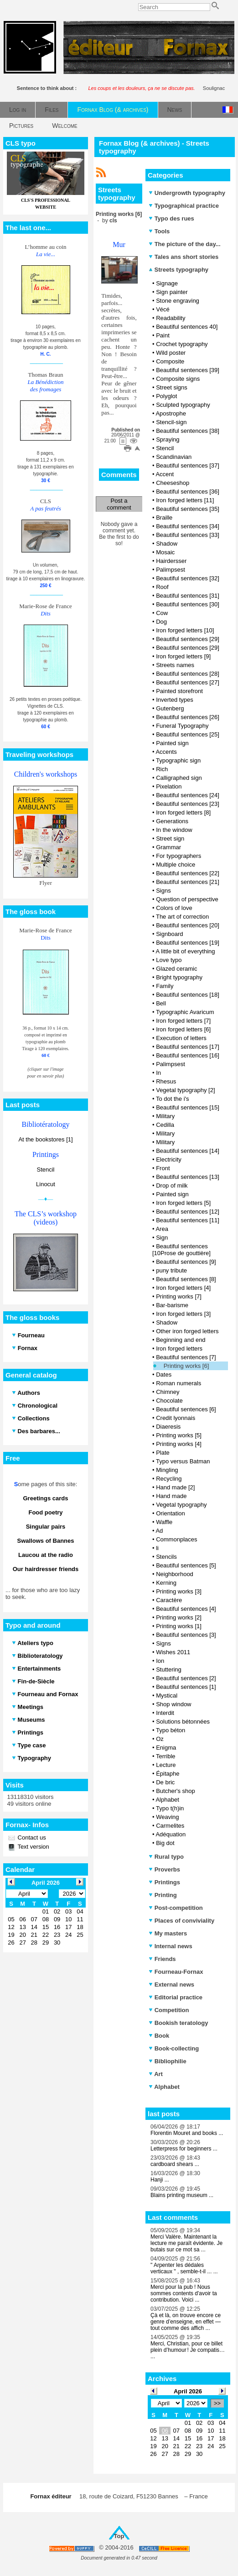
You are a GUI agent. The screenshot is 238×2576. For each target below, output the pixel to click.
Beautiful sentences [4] (186, 1608)
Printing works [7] (179, 1296)
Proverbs (164, 1869)
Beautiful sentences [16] (187, 1055)
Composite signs (178, 378)
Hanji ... (159, 2179)
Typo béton (170, 1730)
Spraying (167, 439)
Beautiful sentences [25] (187, 734)
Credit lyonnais (175, 1417)
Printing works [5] (179, 1435)
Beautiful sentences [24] (187, 795)
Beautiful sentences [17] (187, 1046)
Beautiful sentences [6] (186, 1409)
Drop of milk (171, 1185)
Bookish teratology (178, 2022)
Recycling (168, 1478)
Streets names (175, 665)
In (158, 1072)
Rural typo (166, 1856)
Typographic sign (178, 760)
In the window (174, 829)
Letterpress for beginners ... (183, 2148)
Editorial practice (175, 1997)
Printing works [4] (179, 1443)
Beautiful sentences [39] (187, 370)
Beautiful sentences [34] (187, 526)
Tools (159, 231)
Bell (161, 1003)
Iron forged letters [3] (183, 1313)
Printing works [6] (186, 1365)
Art (156, 2074)
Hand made (171, 1496)
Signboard (169, 934)
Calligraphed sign (179, 777)
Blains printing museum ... (181, 2195)
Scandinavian (173, 456)
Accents (165, 751)
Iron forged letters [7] (183, 1020)
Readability (170, 318)
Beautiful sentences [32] (187, 578)
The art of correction (182, 916)
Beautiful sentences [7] (186, 1357)
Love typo (168, 960)
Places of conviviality (181, 1920)
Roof (162, 587)
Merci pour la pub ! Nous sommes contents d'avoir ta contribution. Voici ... (183, 2293)
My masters (168, 1933)
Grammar (168, 847)
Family (164, 986)
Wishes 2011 (173, 1652)
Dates (163, 1374)
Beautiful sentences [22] (187, 873)
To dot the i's (172, 1098)
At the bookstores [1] (45, 1139)
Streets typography (178, 269)
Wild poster (171, 352)
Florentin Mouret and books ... (186, 2133)
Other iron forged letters (187, 1331)
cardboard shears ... (174, 2164)
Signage (167, 283)
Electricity (168, 1159)
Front (163, 1168)
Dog (161, 621)
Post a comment (119, 504)
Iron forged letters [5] (183, 1202)
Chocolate (169, 1400)
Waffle (164, 1522)
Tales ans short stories (183, 256)
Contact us (31, 1837)
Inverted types (174, 699)
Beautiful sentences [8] (186, 1279)
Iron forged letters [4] (183, 1287)
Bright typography (179, 977)
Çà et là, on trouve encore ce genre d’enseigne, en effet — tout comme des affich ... (185, 2321)
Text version (32, 1846)
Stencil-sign (171, 422)
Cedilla (165, 1124)
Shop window (173, 1704)
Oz (160, 1738)
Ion (160, 1660)
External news (171, 1984)
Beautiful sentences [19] (187, 942)
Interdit (165, 1712)
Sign (162, 1237)
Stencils (166, 1556)
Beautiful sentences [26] (187, 717)
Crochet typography (181, 344)
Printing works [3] (179, 1591)
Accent (164, 474)
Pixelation (168, 786)
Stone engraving (177, 300)
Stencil (45, 1169)
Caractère (169, 1600)
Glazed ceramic (176, 968)
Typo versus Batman (183, 1461)
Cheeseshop (172, 482)
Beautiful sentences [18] (187, 994)
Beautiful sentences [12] (187, 1211)
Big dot (165, 1843)
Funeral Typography (182, 725)
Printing (163, 1895)
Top (119, 2536)
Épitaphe (167, 1773)
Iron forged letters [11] (185, 500)
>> (217, 2403)
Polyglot (166, 396)
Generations (172, 821)
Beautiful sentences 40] (186, 326)
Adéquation (170, 1834)
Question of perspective (187, 899)
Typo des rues (171, 218)
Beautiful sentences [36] (187, 491)
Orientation (170, 1513)
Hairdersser (171, 560)
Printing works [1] (179, 1626)
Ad (159, 1530)
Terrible (166, 1756)
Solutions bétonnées (183, 1721)
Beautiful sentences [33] (187, 534)
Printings (164, 1882)
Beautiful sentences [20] (187, 925)
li (157, 1548)
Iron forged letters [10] (185, 630)
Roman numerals (178, 1383)
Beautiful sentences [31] (187, 595)
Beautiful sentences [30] (187, 604)
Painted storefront (179, 691)
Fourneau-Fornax (176, 1971)
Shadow (166, 543)
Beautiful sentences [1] (186, 1686)
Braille (164, 517)
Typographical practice (184, 205)
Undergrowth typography (187, 192)
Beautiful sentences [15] (187, 1107)
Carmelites (170, 1825)
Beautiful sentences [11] (187, 1220)
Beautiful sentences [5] (186, 1565)
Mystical (166, 1695)
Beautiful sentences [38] (187, 430)
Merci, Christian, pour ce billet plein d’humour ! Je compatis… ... (187, 2350)
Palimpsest (170, 569)
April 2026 (188, 2391)
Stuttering (168, 1669)
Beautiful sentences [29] (187, 639)
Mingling (167, 1470)
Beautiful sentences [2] (186, 1678)
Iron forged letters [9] (183, 656)
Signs (163, 890)
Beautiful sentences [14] (187, 1150)
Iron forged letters (179, 1348)
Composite (170, 361)
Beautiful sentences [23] (187, 803)
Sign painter (171, 292)
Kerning (166, 1582)
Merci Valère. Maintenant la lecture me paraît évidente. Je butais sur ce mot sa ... (186, 2243)
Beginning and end (180, 1339)
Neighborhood (174, 1574)
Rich (162, 769)
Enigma (166, 1747)
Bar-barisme (172, 1305)
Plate (163, 1452)
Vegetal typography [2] (185, 1090)
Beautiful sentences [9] (186, 1261)
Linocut (45, 1184)
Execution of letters (181, 1038)
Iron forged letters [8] (183, 812)
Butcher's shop (175, 1790)
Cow (162, 613)
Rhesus (166, 1081)
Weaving (167, 1817)
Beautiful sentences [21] (187, 881)
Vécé (163, 309)
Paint (163, 335)
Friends (162, 1959)
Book (159, 2035)
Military (165, 1116)
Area (161, 1228)
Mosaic (165, 552)
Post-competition (176, 1907)
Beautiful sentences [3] (186, 1634)
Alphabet (167, 1799)
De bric (165, 1782)
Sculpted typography (183, 404)
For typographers (178, 855)
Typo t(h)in (170, 1808)
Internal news (170, 1946)
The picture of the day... (185, 244)
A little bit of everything (185, 951)
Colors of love (174, 907)
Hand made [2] (175, 1487)
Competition (169, 2010)
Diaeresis (168, 1426)
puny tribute (171, 1270)
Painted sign (172, 743)
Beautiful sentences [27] (187, 682)
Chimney (167, 1391)
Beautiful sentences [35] (187, 508)
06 (164, 2430)
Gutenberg (170, 708)
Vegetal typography (181, 1504)
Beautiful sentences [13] (187, 1176)
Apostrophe (170, 413)
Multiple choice (175, 864)
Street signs (171, 387)
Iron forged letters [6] (183, 1029)
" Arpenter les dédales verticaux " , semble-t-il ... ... (184, 2268)
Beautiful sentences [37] (187, 465)
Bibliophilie (167, 2061)
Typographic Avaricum (185, 1012)
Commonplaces (176, 1539)
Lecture (166, 1764)
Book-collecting (174, 2048)
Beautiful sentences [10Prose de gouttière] (181, 1249)
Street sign (170, 838)
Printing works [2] (179, 1617)
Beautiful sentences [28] (187, 673)
